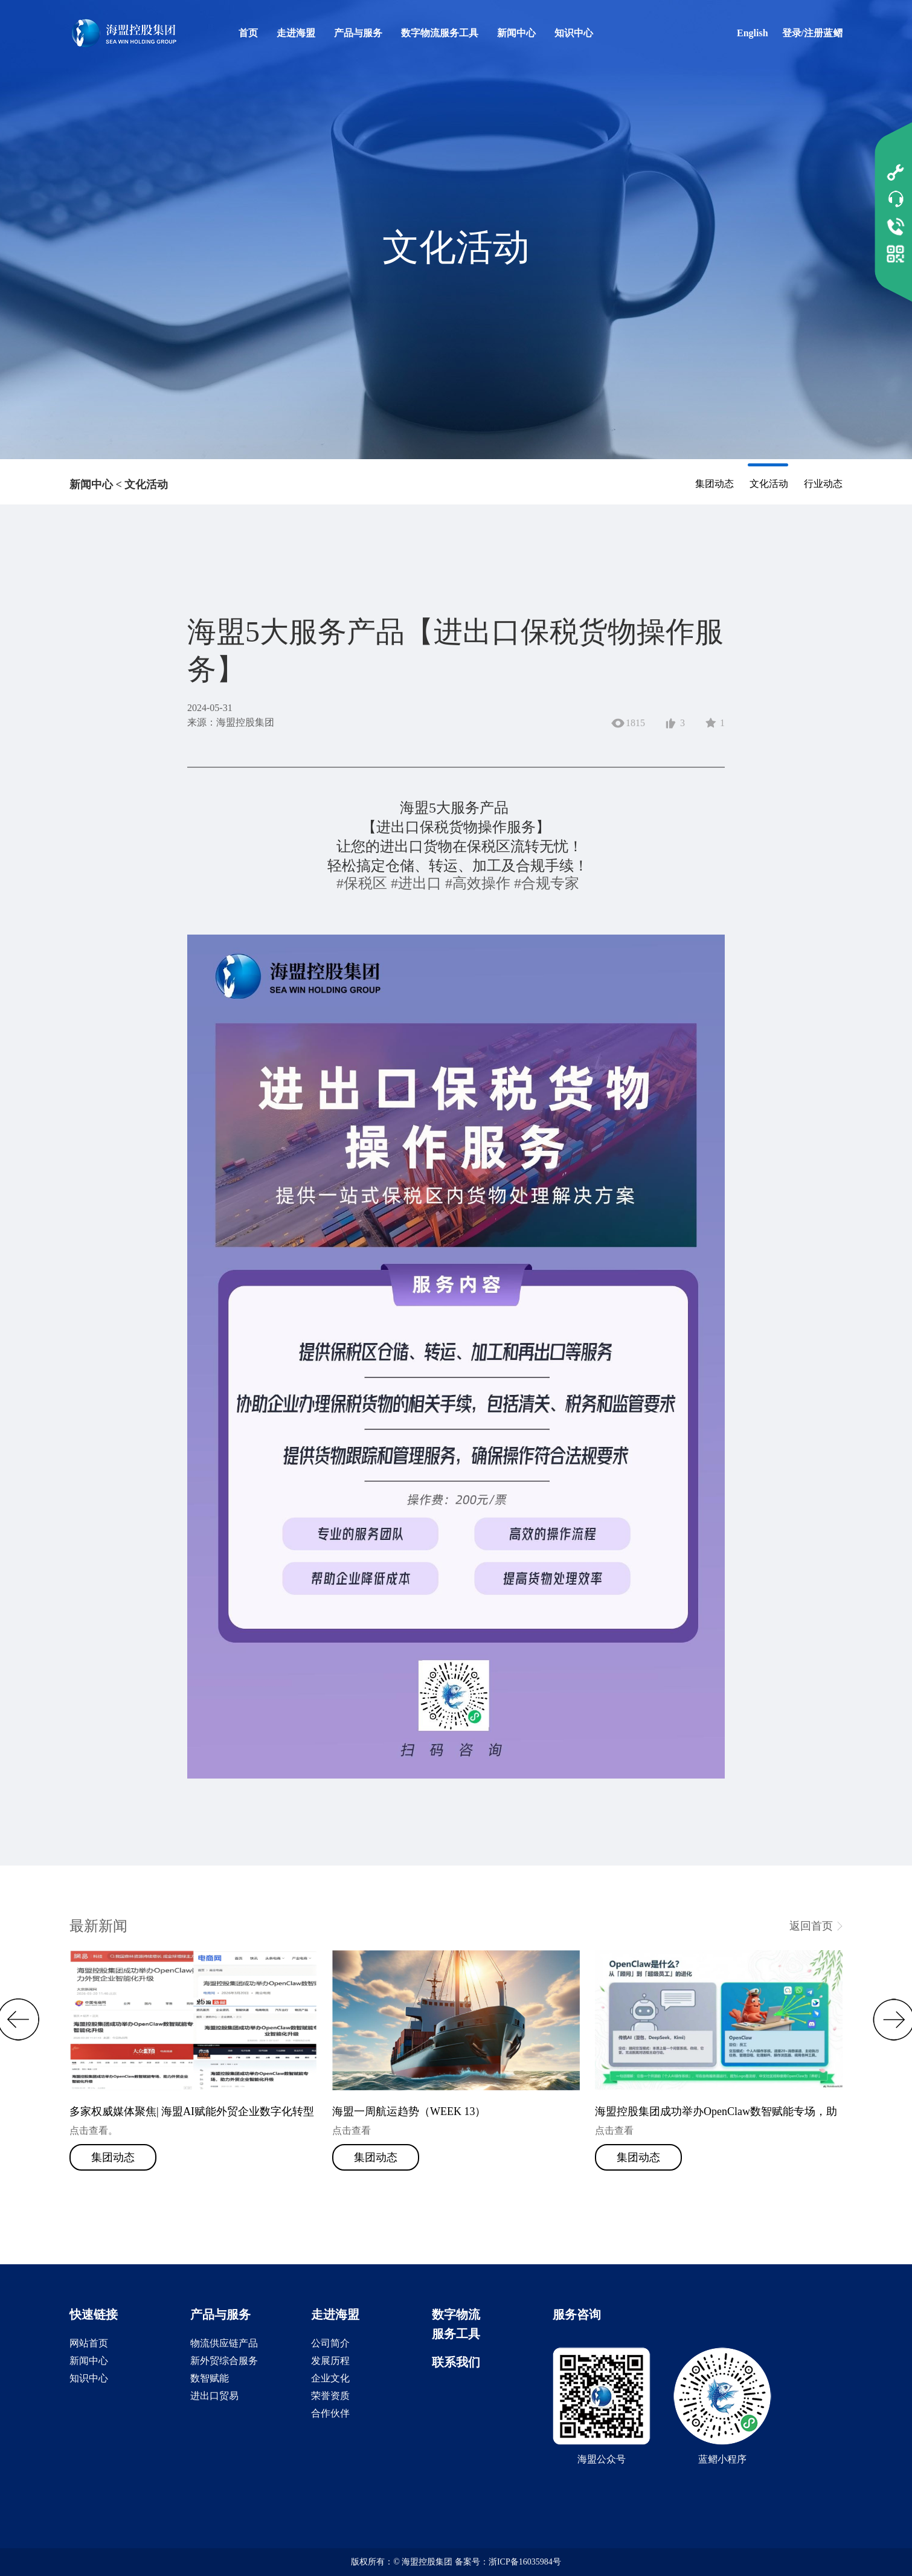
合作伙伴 (330, 2413)
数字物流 (456, 2314)
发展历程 (330, 2360)
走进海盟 (296, 33)
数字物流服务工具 (439, 33)
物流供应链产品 (224, 2343)
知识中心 (573, 33)
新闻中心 (516, 33)
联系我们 (456, 2362)
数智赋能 (209, 2378)
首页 (248, 33)
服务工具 (456, 2333)
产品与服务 (358, 33)
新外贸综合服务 (224, 2360)
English (752, 33)
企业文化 (330, 2378)
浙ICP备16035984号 (525, 2561)
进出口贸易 (214, 2396)
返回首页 (811, 1926)
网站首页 (88, 2343)
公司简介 (330, 2343)
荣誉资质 (330, 2396)
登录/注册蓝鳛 (812, 33)
